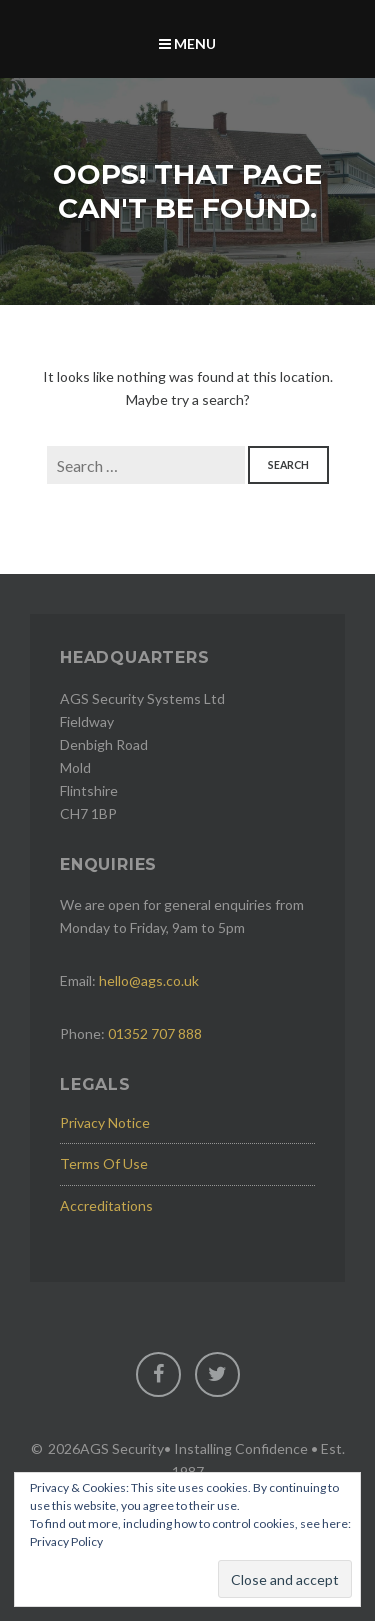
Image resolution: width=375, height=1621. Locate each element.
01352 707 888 (155, 1033)
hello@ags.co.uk (149, 980)
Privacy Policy (66, 1541)
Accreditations (106, 1205)
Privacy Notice (105, 1122)
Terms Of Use (104, 1163)
